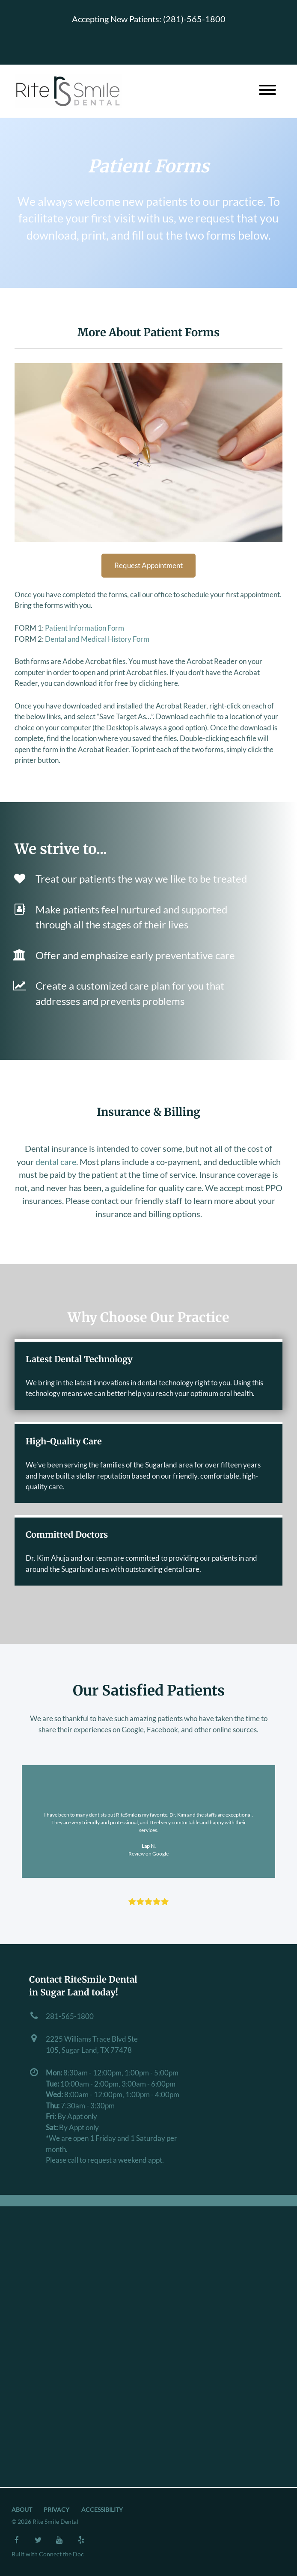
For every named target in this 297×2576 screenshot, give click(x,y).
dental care (56, 1161)
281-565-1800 (70, 2016)
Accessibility (102, 2509)
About (22, 2509)
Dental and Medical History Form (97, 638)
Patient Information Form (84, 627)
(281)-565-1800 (194, 19)
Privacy (56, 2509)
